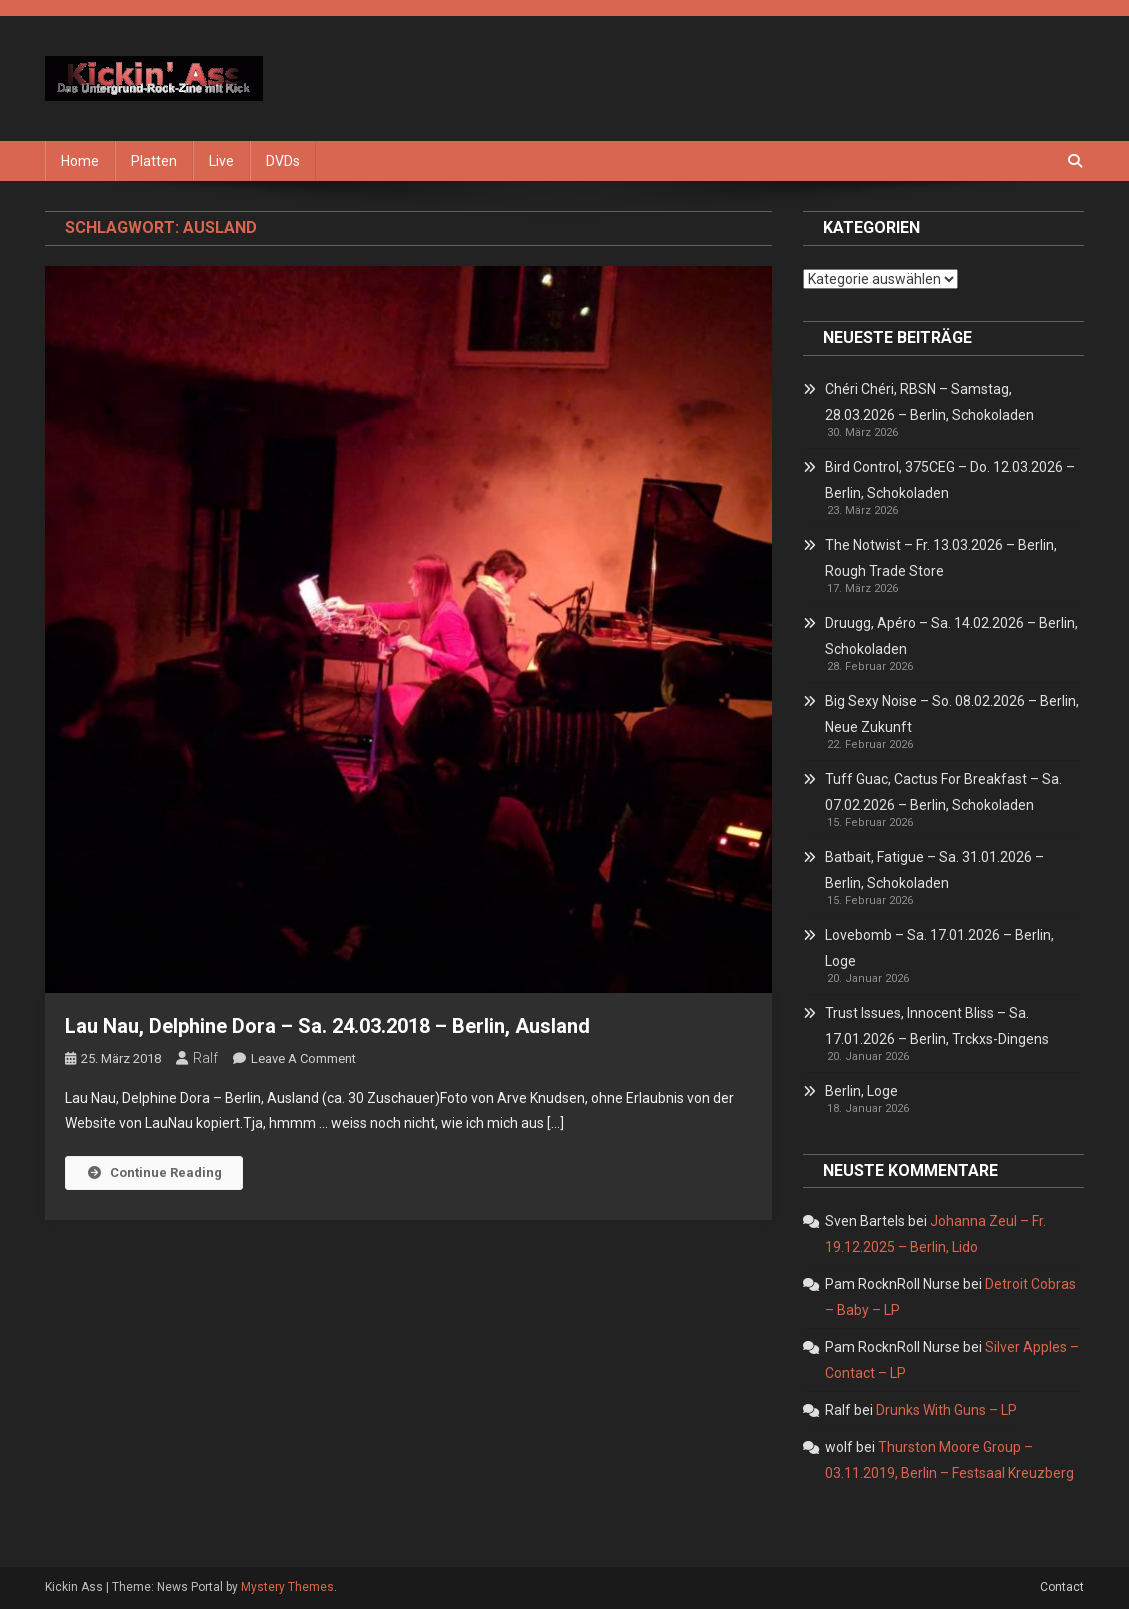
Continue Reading (154, 1172)
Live (221, 161)
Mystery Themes (287, 1587)
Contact (1062, 1587)
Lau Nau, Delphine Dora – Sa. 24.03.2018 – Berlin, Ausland (327, 1026)
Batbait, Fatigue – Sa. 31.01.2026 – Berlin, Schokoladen (934, 870)
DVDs (283, 161)
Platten (154, 161)
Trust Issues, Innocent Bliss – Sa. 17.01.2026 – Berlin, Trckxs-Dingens (937, 1026)
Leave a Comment (303, 1058)
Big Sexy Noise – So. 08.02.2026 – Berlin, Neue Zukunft (952, 714)
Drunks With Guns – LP (946, 1410)
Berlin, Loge (861, 1091)
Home (80, 161)
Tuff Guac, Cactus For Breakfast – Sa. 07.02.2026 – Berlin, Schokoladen (943, 792)
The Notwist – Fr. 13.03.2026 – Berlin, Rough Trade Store (941, 558)
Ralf (205, 1058)
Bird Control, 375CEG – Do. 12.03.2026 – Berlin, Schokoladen (950, 480)
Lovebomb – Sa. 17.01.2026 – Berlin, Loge (939, 948)
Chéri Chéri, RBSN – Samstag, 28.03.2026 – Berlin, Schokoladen (929, 402)
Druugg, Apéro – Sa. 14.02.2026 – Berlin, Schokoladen (951, 636)
